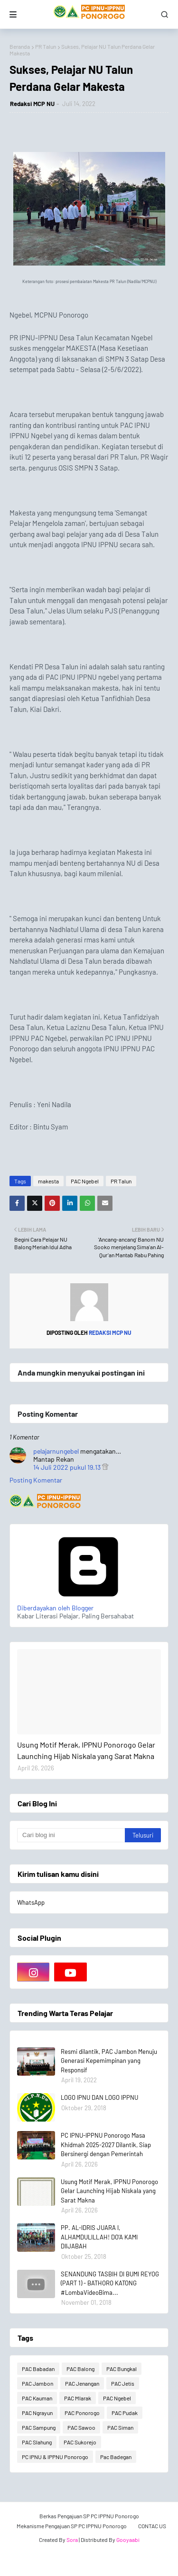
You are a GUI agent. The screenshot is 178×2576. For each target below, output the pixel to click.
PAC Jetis (122, 2383)
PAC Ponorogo (82, 2412)
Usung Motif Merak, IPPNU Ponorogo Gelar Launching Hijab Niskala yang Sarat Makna (86, 1750)
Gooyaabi (128, 2539)
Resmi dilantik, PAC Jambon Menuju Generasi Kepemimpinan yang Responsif (109, 2061)
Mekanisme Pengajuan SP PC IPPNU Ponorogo (72, 2526)
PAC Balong (80, 2368)
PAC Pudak (125, 2412)
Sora (72, 2539)
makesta (48, 1181)
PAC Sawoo (81, 2427)
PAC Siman (120, 2427)
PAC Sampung (39, 2427)
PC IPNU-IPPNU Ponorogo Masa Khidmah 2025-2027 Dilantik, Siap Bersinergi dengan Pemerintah (106, 2145)
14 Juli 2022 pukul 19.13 (67, 1467)
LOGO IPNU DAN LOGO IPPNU (99, 2097)
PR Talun (45, 46)
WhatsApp (31, 1902)
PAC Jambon (37, 2383)
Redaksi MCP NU (32, 103)
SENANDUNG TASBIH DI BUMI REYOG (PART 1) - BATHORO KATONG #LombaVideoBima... (110, 2283)
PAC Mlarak (77, 2398)
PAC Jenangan (82, 2383)
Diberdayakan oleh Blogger (88, 1604)
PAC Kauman (37, 2398)
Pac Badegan (115, 2456)
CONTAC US (152, 2526)
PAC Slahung (37, 2442)
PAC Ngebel (85, 1181)
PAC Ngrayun (37, 2412)
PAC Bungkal (121, 2368)
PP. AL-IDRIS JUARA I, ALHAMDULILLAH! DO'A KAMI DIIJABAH (99, 2237)
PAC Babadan (38, 2368)
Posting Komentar (35, 1480)
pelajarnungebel (56, 1451)
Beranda (19, 46)
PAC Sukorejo (80, 2442)
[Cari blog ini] (71, 1835)
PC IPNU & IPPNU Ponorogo (55, 2456)
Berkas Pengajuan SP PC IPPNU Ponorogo (89, 2516)
